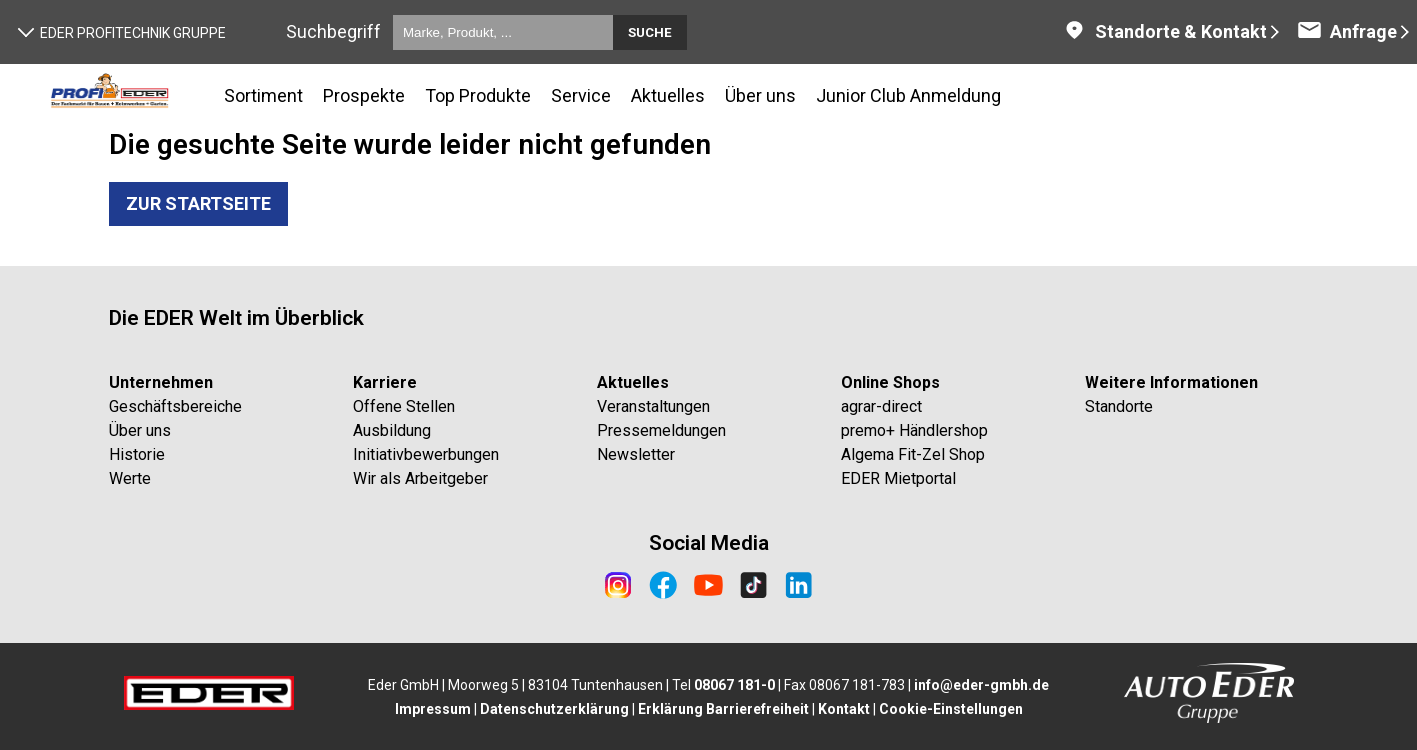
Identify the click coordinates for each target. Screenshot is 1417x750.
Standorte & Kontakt (1164, 31)
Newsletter (636, 454)
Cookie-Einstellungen (951, 709)
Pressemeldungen (661, 430)
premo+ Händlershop (914, 430)
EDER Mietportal (898, 478)
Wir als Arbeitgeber (420, 478)
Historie (137, 454)
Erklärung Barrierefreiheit (723, 709)
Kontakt (844, 709)
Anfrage (1347, 31)
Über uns (140, 430)
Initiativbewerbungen (426, 454)
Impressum (433, 709)
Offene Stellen (404, 406)
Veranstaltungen (653, 406)
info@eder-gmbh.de (981, 685)
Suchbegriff (333, 31)
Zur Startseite (198, 203)
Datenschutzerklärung (554, 709)
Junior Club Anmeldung (908, 95)
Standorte (1119, 406)
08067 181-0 (734, 685)
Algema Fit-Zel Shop (913, 454)
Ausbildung (392, 430)
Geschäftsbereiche (175, 406)
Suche (650, 32)
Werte (130, 478)
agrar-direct (881, 406)
